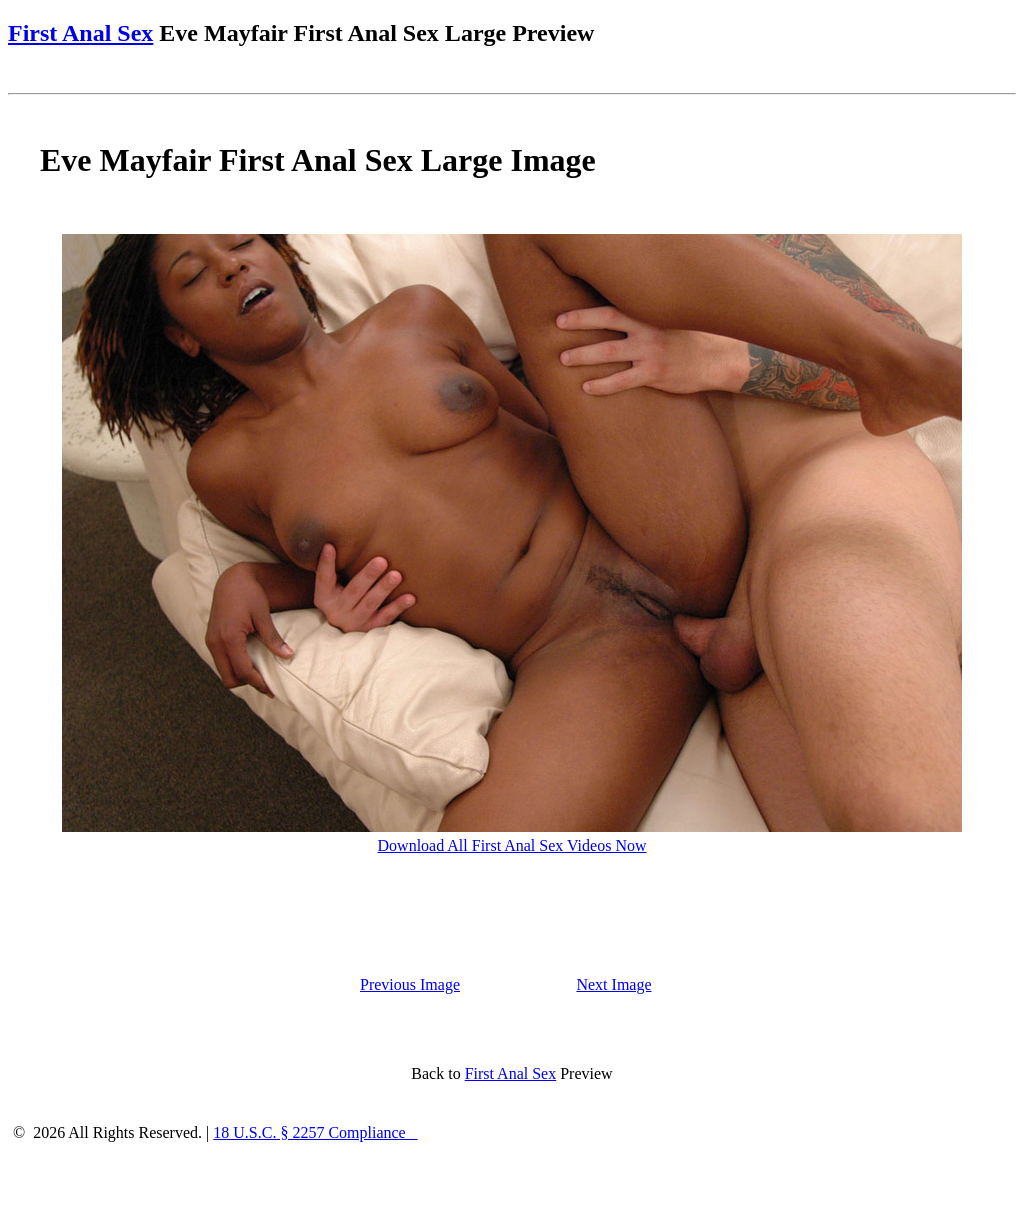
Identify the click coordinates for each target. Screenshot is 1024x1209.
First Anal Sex (80, 33)
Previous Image (410, 984)
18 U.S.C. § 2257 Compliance (315, 1132)
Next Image (613, 984)
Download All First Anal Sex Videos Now (512, 845)
